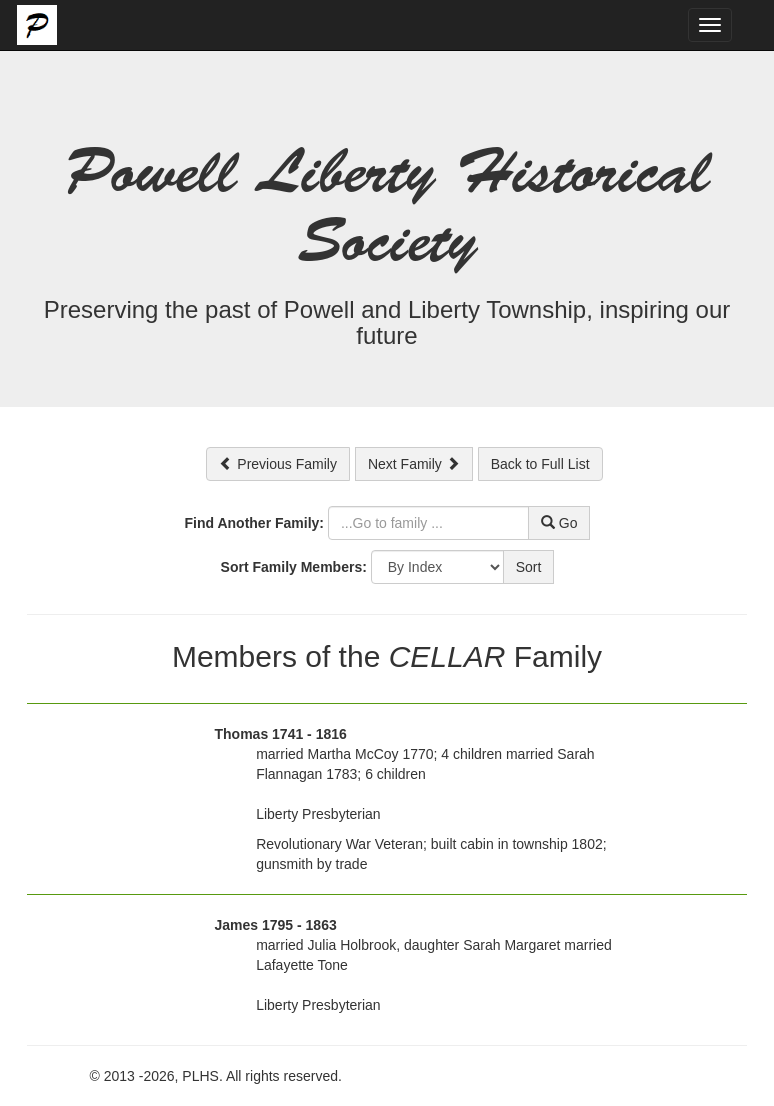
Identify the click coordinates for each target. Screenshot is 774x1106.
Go (559, 523)
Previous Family (277, 464)
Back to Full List (540, 464)
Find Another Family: (254, 523)
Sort (529, 567)
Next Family (414, 464)
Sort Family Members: (294, 567)
